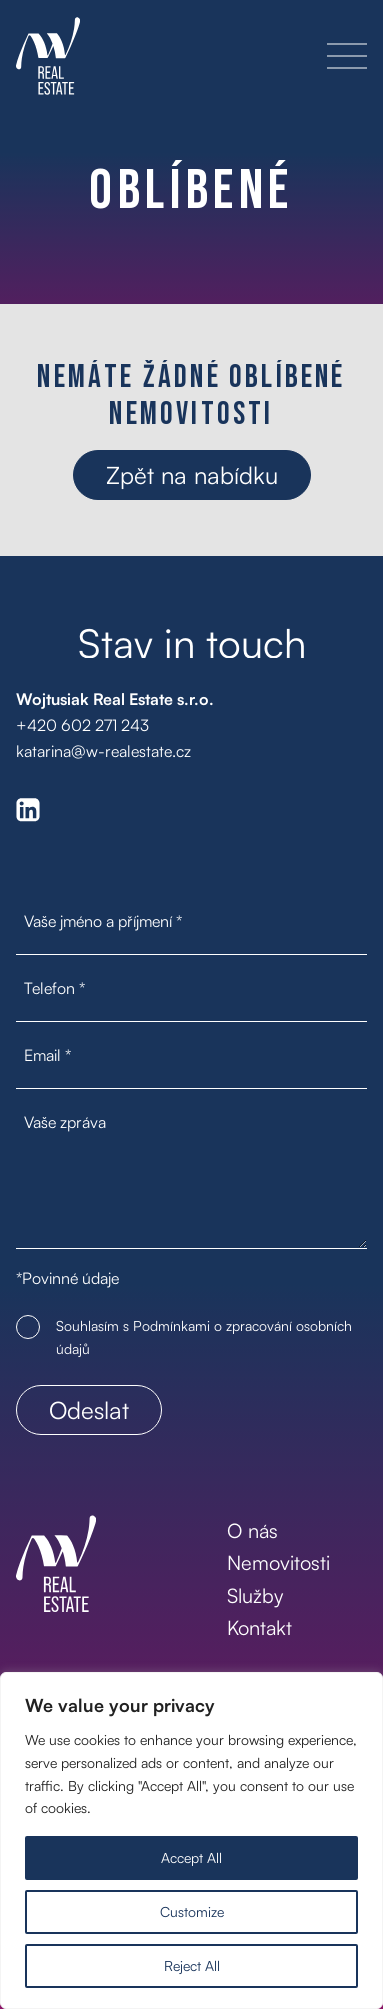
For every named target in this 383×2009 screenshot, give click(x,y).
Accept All (191, 1857)
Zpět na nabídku (192, 475)
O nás (252, 1530)
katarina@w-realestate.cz (103, 751)
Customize (192, 1911)
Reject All (192, 1965)
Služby (255, 1595)
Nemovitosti (278, 1562)
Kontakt (259, 1627)
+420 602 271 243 (82, 725)
